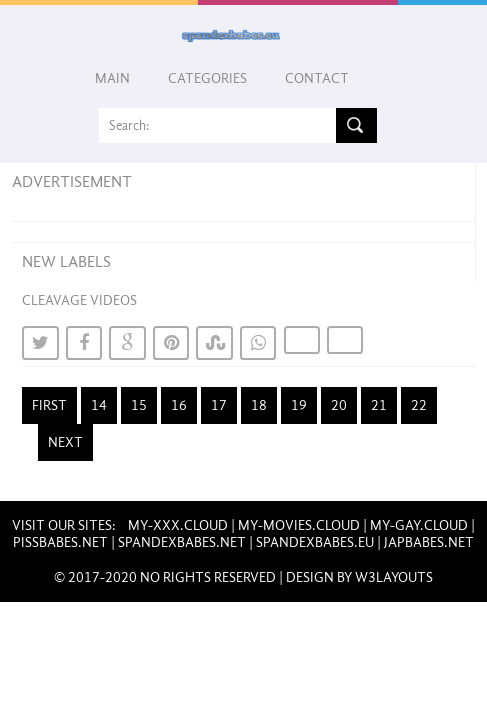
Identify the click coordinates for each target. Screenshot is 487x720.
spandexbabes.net (182, 542)
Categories (207, 78)
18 (259, 405)
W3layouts (394, 577)
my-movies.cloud (299, 525)
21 (379, 405)
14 (99, 405)
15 (139, 405)
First (49, 405)
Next (65, 442)
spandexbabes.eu (315, 542)
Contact (317, 78)
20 (339, 405)
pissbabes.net (60, 542)
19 (299, 405)
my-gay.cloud (419, 525)
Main (112, 78)
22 (419, 405)
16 (179, 405)
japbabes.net (429, 542)
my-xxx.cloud (178, 525)
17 (219, 405)
